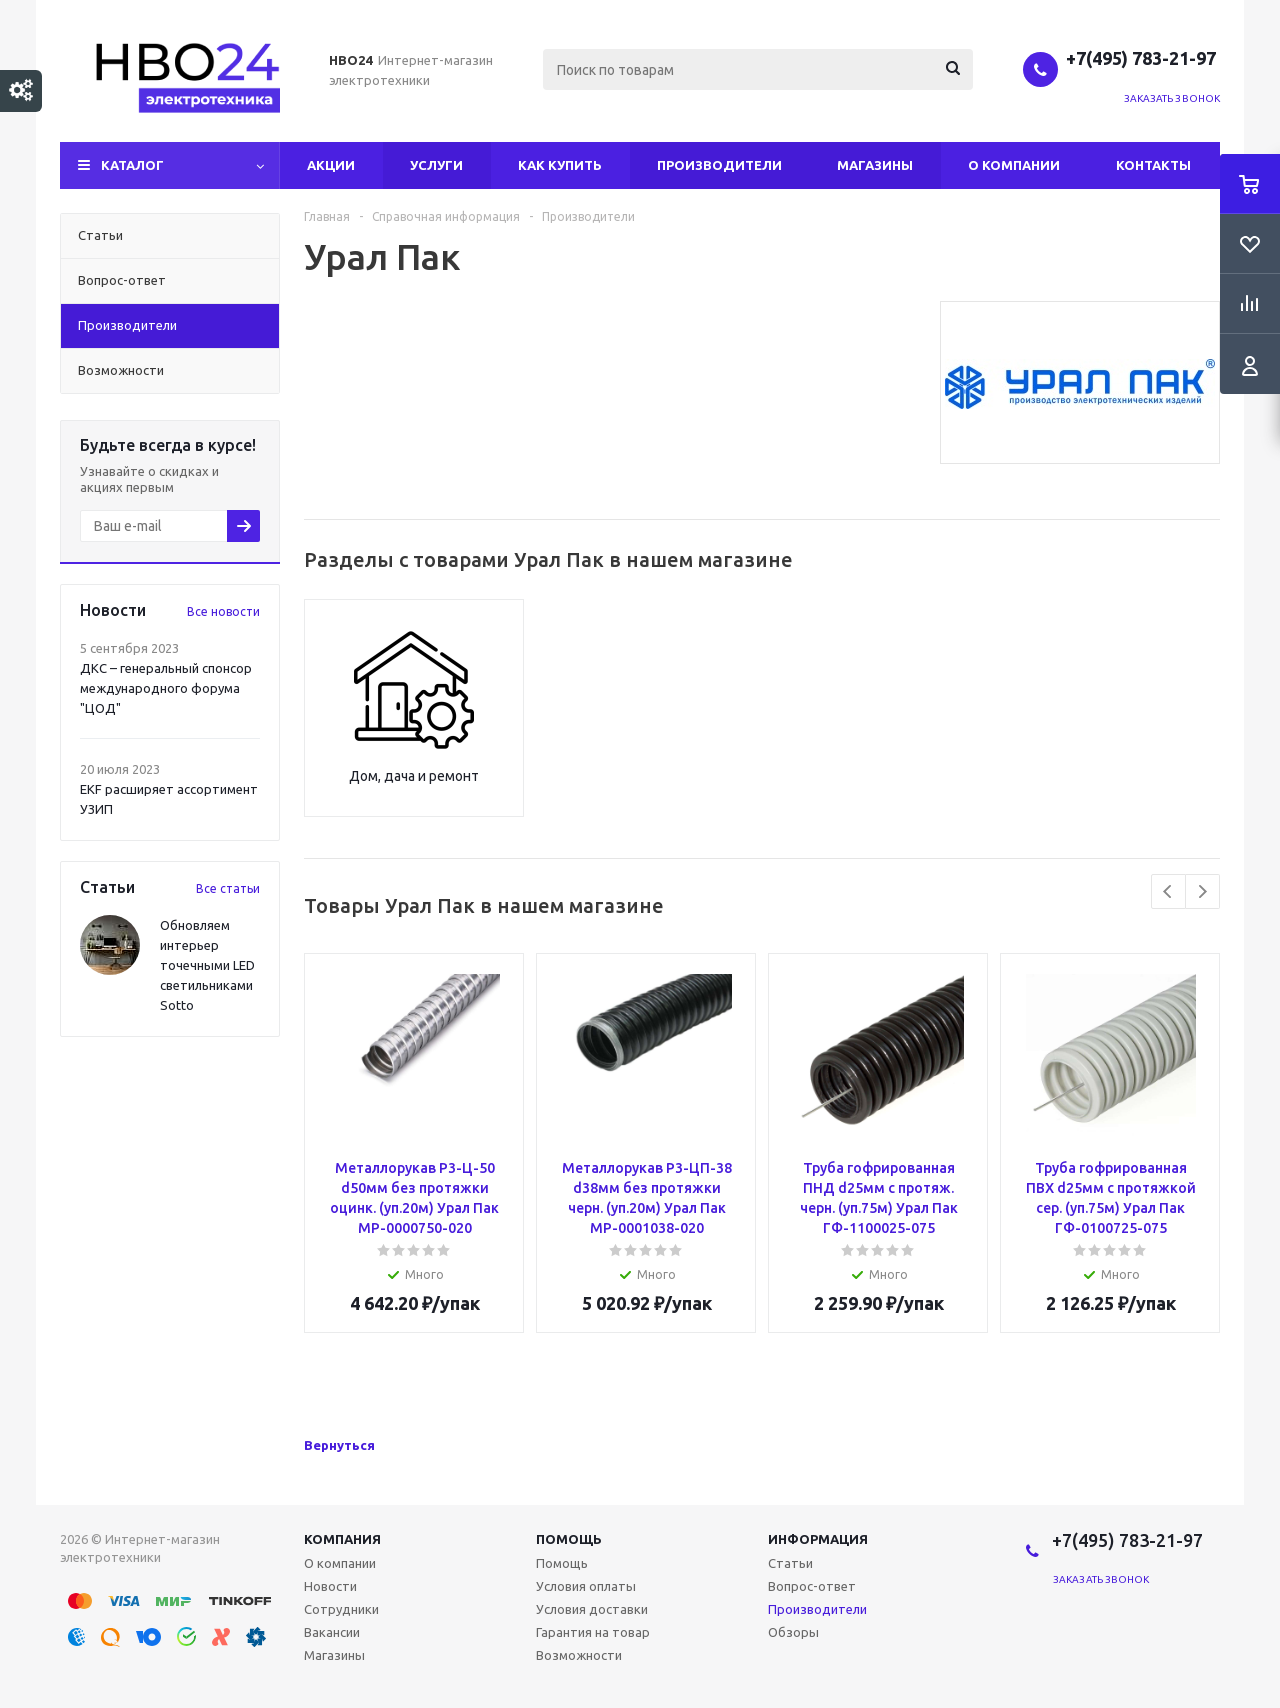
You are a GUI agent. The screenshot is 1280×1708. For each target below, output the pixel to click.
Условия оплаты (586, 1586)
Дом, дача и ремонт (414, 776)
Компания (342, 1539)
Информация (818, 1539)
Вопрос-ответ (812, 1586)
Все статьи (228, 888)
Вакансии (332, 1632)
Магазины (875, 165)
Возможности (579, 1655)
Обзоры (793, 1632)
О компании (1014, 165)
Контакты (1153, 165)
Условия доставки (592, 1609)
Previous (1168, 891)
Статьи (790, 1563)
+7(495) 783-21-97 (1143, 58)
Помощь (569, 1539)
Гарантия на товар (593, 1632)
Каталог (132, 165)
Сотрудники (341, 1609)
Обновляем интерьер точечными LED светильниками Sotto (207, 965)
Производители (719, 165)
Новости (330, 1586)
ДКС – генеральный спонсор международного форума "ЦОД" (166, 688)
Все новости (223, 611)
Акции (331, 165)
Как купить (560, 165)
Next (1202, 891)
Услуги (436, 165)
